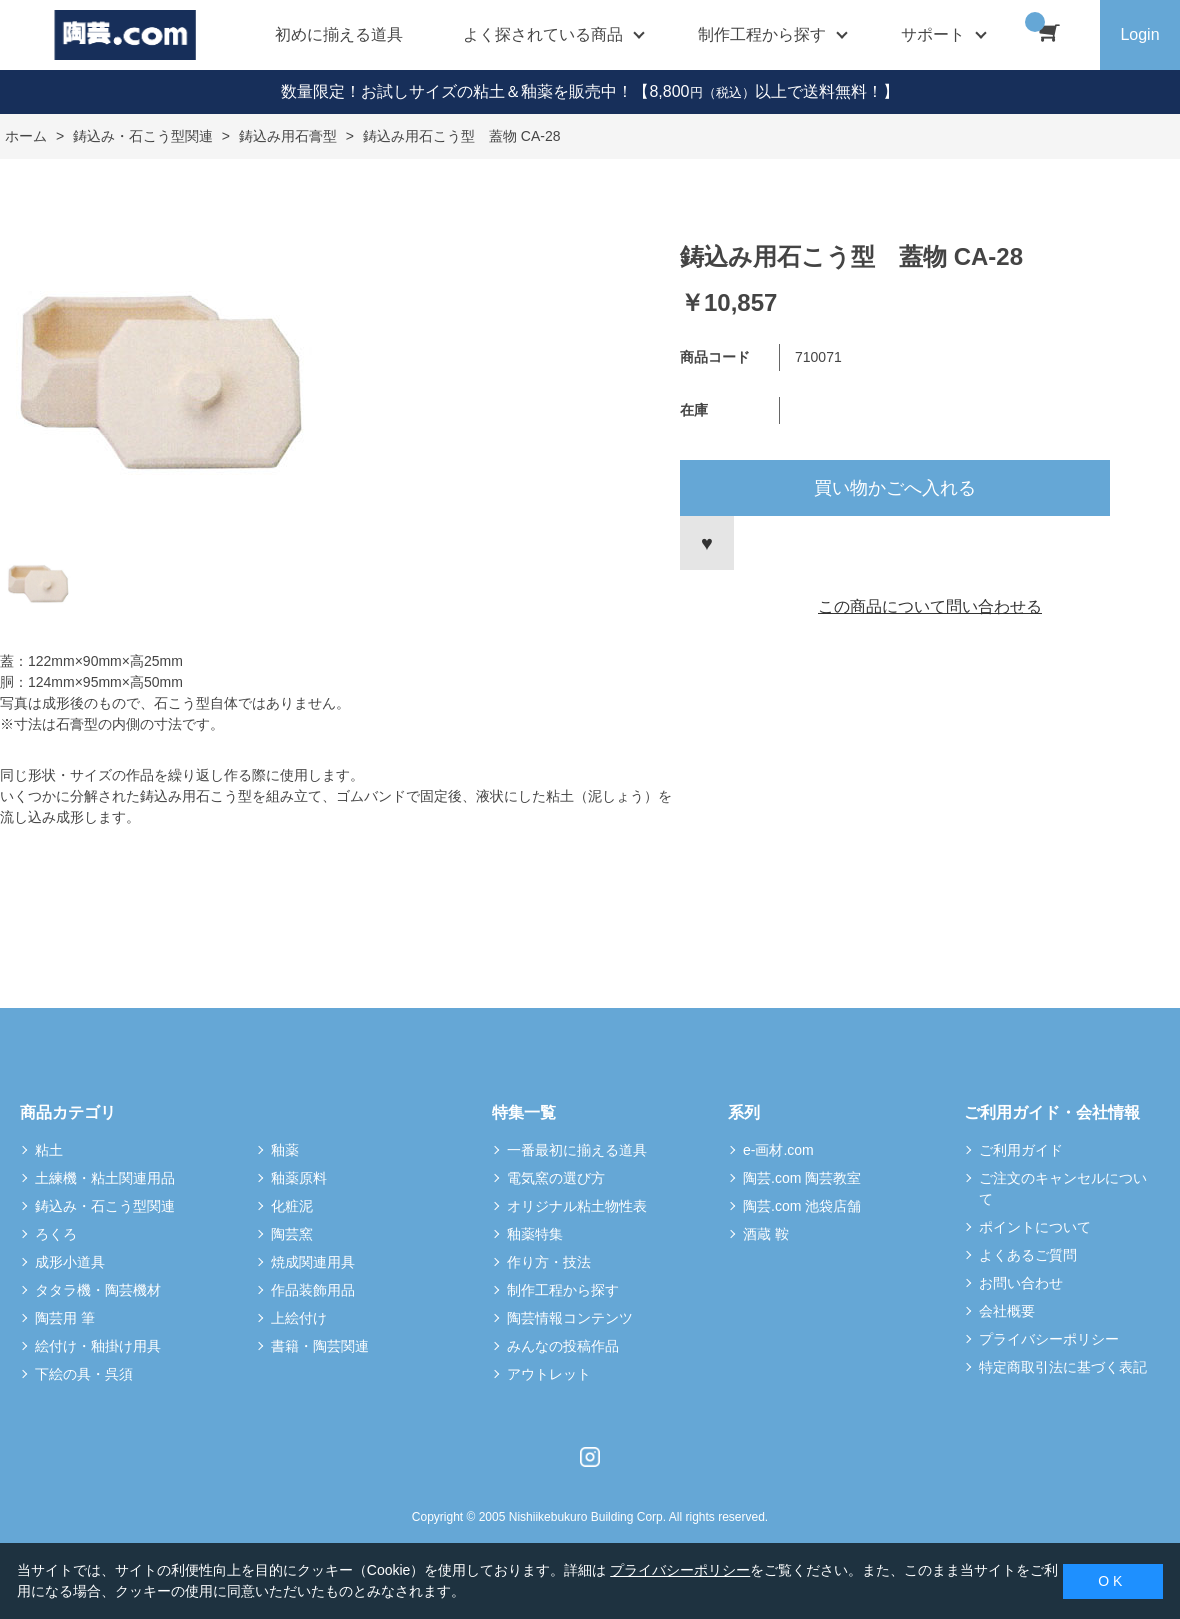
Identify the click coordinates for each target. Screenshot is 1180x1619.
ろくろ (56, 1234)
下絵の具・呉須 (84, 1374)
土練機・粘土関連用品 (105, 1178)
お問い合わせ (1021, 1283)
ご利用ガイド (1021, 1150)
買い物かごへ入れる (895, 488)
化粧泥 (292, 1206)
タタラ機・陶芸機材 (98, 1290)
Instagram (590, 1457)
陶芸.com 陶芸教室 (802, 1178)
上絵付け (299, 1318)
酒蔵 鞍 (766, 1234)
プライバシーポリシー (1049, 1339)
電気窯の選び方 (556, 1178)
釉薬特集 (535, 1234)
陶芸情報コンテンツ (570, 1318)
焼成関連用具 (313, 1262)
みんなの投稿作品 (563, 1346)
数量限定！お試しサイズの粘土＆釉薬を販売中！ (457, 91)
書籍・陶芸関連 (320, 1346)
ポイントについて (1035, 1227)
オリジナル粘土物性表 (577, 1206)
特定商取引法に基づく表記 (1063, 1367)
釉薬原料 (299, 1178)
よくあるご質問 (1028, 1255)
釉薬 (285, 1150)
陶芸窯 (292, 1234)
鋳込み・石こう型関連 (105, 1206)
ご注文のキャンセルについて (1063, 1188)
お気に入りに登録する (707, 543)
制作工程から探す (563, 1290)
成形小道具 (70, 1262)
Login (1139, 34)
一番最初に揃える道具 (577, 1150)
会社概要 (1007, 1311)
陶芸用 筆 (65, 1318)
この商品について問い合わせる (930, 606)
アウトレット (549, 1374)
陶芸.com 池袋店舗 (802, 1206)
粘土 (49, 1150)
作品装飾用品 (313, 1290)
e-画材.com (778, 1150)
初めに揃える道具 (339, 34)
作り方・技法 (549, 1262)
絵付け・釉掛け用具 (98, 1346)
